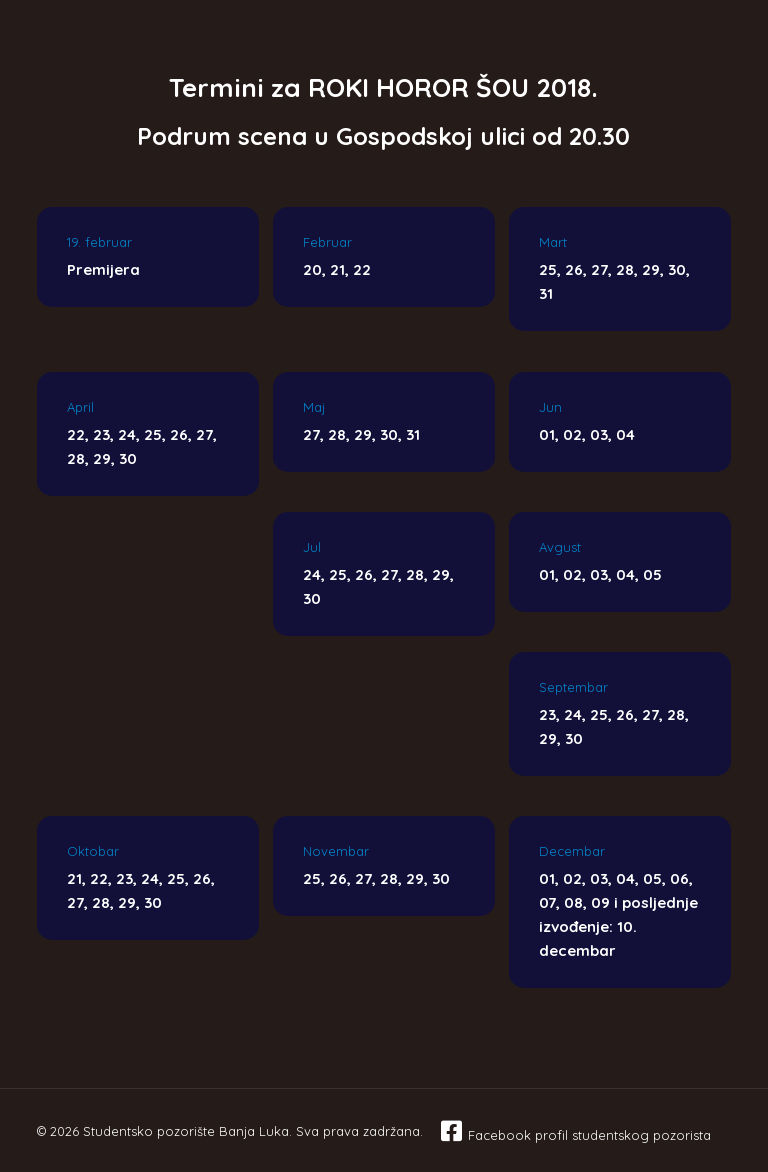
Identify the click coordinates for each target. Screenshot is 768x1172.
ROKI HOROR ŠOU (418, 87)
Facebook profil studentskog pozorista (589, 1135)
